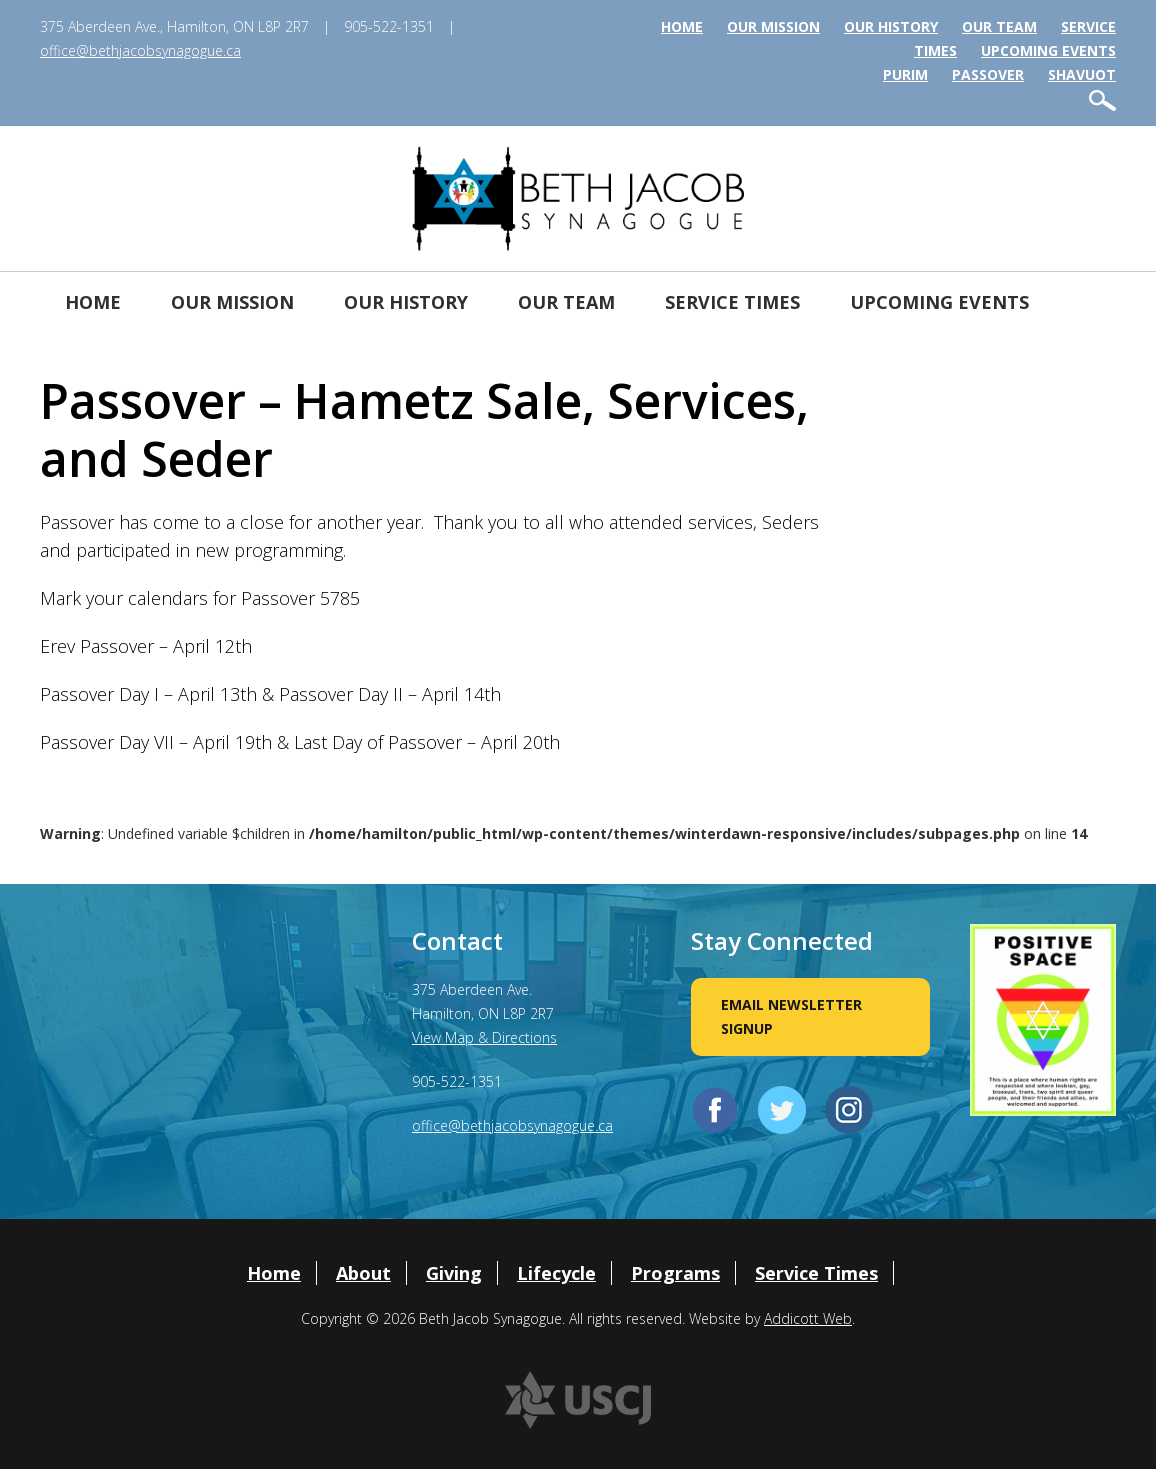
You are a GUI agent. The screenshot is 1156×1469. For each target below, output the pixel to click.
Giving (454, 1273)
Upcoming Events (1048, 50)
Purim (905, 74)
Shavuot (1082, 74)
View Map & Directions (484, 1037)
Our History (891, 26)
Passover (988, 74)
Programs (675, 1273)
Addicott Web (808, 1318)
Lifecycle (556, 1273)
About (363, 1273)
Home (682, 26)
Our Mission (773, 26)
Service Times (732, 302)
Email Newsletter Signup (791, 1016)
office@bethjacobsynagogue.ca (140, 50)
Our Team (999, 26)
